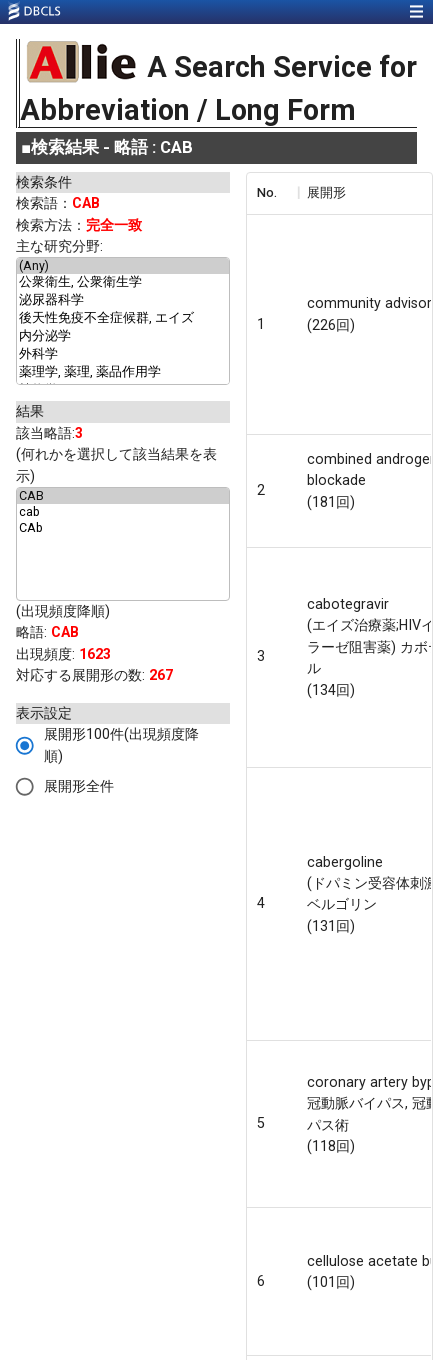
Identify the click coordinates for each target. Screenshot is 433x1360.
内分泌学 (123, 337)
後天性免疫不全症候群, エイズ (123, 319)
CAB (123, 496)
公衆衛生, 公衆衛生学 (123, 283)
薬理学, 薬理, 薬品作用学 (123, 373)
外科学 (123, 355)
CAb (123, 528)
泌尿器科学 (123, 301)
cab (123, 512)
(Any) (123, 266)
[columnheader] (272, 193)
